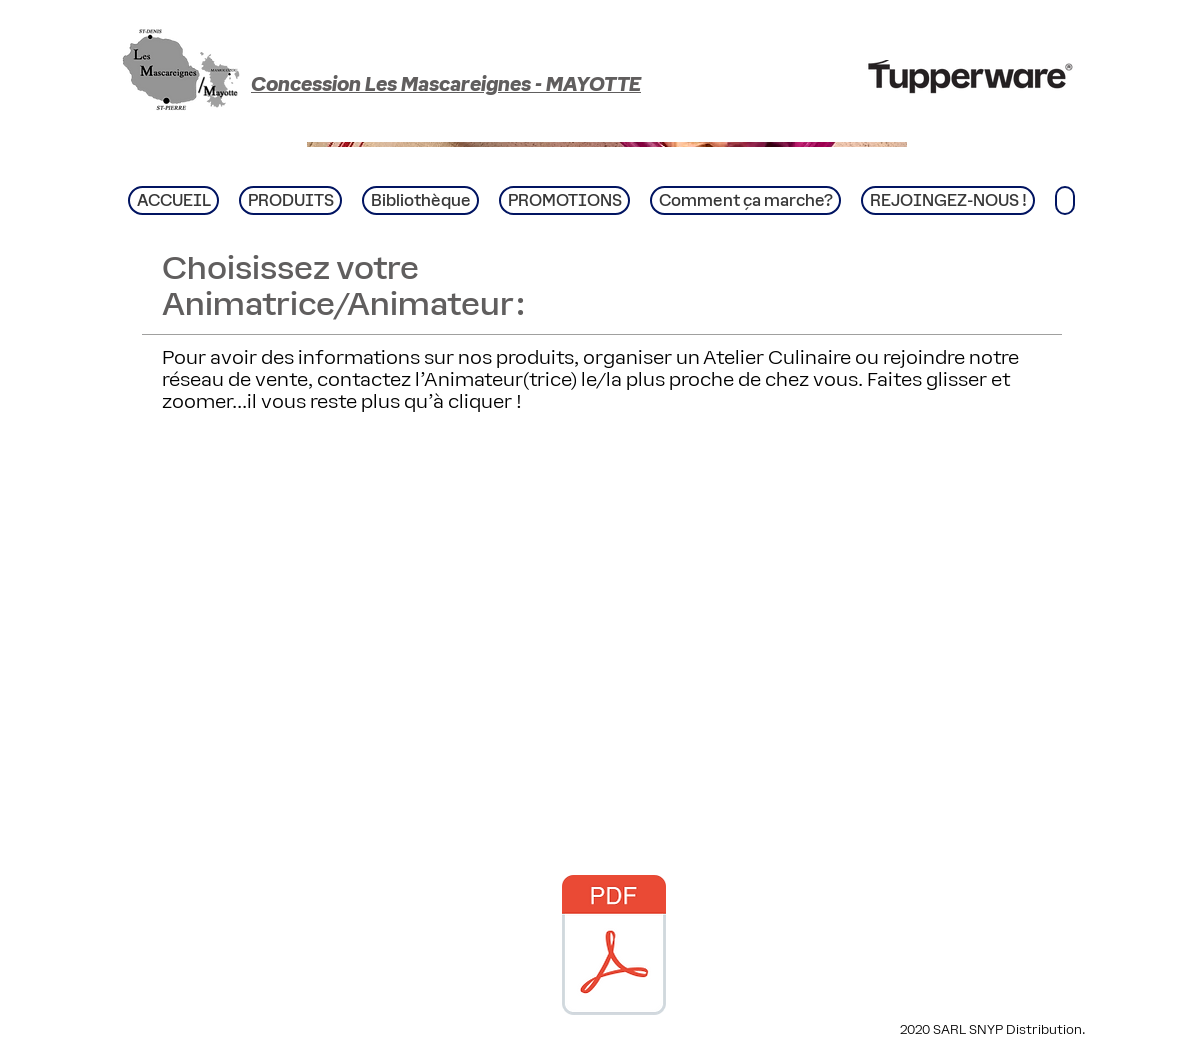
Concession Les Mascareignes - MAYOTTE (446, 84)
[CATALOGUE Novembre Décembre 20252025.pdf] (614, 947)
